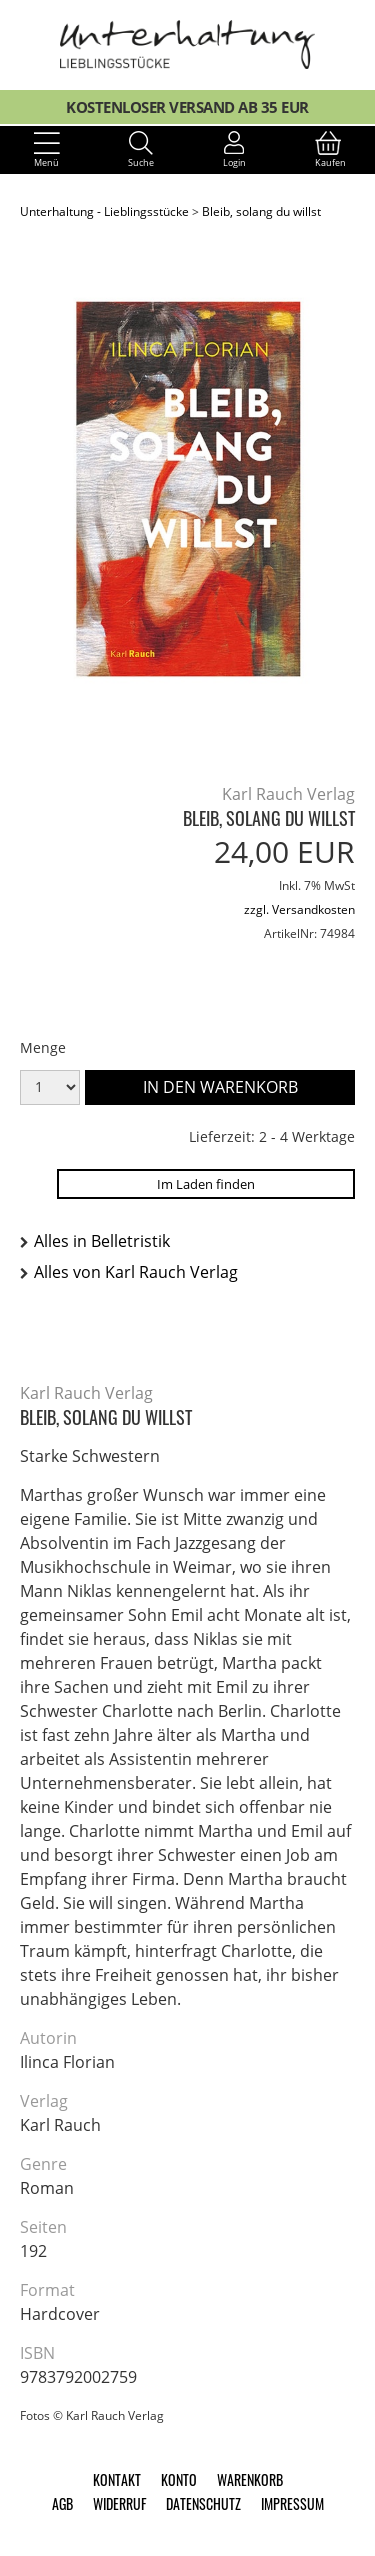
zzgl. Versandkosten (299, 909)
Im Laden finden (206, 1184)
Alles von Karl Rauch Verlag (136, 1272)
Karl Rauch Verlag (288, 794)
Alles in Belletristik (102, 1241)
